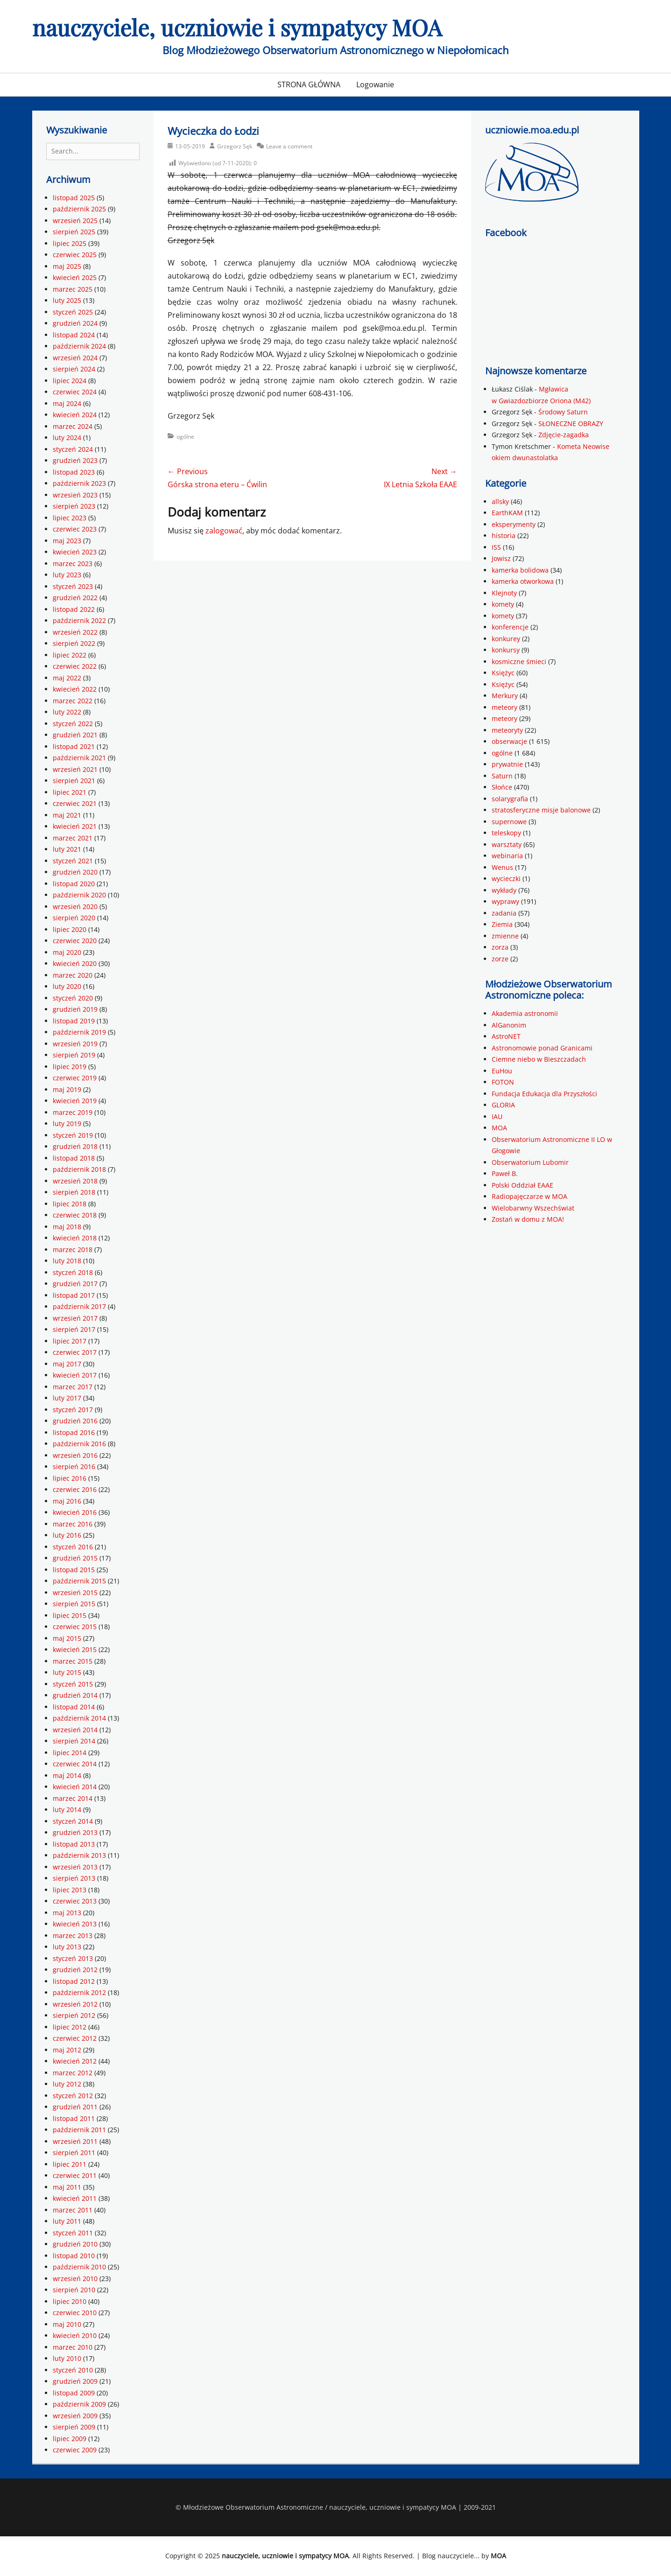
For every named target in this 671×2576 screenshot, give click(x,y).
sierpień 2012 (74, 2015)
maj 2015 (67, 1638)
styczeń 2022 (73, 723)
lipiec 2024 (69, 380)
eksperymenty (514, 524)
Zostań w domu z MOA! (528, 1219)
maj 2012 (67, 2049)
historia (504, 535)
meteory (504, 707)
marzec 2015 (72, 1661)
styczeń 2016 (73, 1546)
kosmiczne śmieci (519, 661)
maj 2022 (67, 677)
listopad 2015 (74, 1569)
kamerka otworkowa (523, 581)
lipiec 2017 (69, 1341)
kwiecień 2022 (75, 689)
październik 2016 (79, 1443)
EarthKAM (507, 512)
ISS (496, 547)
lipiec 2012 (69, 2027)
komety (503, 604)
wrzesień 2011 (75, 2141)
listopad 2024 (74, 334)
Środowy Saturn (563, 411)
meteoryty (507, 730)
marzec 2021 (72, 837)
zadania (504, 913)
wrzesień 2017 (75, 1318)
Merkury (505, 695)
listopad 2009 (74, 2392)
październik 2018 (79, 1169)
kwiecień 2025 (75, 277)
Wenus (502, 867)
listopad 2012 (74, 1981)
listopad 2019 (74, 1020)
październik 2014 (79, 1718)
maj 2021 (67, 815)
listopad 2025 (74, 197)
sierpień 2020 (74, 917)
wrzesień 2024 (75, 357)
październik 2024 (79, 346)
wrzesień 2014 (75, 1729)
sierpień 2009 (74, 2426)
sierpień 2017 (74, 1329)
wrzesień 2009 (75, 2415)
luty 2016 (67, 1535)
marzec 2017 (72, 1386)
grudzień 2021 (75, 734)
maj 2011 (67, 2187)
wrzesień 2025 (75, 220)
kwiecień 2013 (75, 1923)
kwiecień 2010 (75, 2335)
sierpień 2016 (74, 1466)
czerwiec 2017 (75, 1352)
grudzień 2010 (75, 2244)
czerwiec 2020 (75, 940)
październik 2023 (79, 483)
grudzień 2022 (75, 597)
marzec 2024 (72, 426)
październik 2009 (79, 2404)
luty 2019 (67, 1123)
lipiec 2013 (69, 1889)
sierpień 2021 (74, 780)
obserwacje (509, 741)
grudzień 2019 (75, 1009)
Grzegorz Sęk (234, 146)
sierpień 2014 (74, 1740)
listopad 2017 (74, 1295)
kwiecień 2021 (75, 826)
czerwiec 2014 (75, 1763)
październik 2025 (79, 208)
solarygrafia (510, 798)
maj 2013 (67, 1912)
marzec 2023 (72, 563)
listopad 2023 (74, 472)
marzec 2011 (72, 2209)
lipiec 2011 (69, 2164)
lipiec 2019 (69, 1066)
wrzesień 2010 (75, 2278)
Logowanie (375, 84)
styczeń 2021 (73, 860)
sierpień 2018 (74, 1192)
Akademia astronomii (525, 1013)
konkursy (506, 649)
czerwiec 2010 (75, 2312)
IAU (497, 1116)
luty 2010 (67, 2358)
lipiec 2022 (69, 655)
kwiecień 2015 (75, 1649)
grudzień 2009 (75, 2381)
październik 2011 (79, 2129)
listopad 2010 (74, 2255)
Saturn (502, 775)
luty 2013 (67, 1946)
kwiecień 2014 (75, 1786)
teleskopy (506, 832)
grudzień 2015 (75, 1558)
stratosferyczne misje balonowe (541, 809)
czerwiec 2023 (75, 529)
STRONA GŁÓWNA (308, 84)
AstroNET (506, 1036)
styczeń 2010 (73, 2370)
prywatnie (507, 764)
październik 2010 (79, 2266)
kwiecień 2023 (75, 551)
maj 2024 (67, 403)
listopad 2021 (74, 746)
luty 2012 (67, 2083)
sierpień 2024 (74, 368)
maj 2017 (67, 1363)
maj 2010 (67, 2324)
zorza (500, 947)
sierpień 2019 (74, 1054)
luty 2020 (67, 986)
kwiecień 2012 (75, 2061)
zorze (500, 958)
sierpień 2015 (74, 1603)
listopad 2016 (74, 1432)
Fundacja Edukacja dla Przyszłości (544, 1093)
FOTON (503, 1082)
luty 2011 (67, 2221)
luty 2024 (67, 437)
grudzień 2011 (75, 2106)
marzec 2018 (72, 1249)
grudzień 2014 (75, 1695)
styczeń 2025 (73, 312)
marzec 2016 (72, 1523)
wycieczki (506, 878)
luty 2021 (67, 849)
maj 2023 (67, 540)
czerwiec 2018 (75, 1215)
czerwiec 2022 (75, 666)
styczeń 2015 (73, 1684)
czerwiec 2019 (75, 1077)
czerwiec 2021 (75, 803)
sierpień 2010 (74, 2289)
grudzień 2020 (75, 872)
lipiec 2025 (69, 243)
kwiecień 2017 (75, 1375)
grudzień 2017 (75, 1283)
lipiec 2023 (69, 517)
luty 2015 (67, 1672)
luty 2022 (67, 711)
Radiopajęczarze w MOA (529, 1196)
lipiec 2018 (69, 1203)
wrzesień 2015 (75, 1592)
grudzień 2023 (75, 460)
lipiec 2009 (69, 2438)
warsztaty (507, 844)
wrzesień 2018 (75, 1180)
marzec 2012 (72, 2072)
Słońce (502, 787)
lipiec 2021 (69, 792)
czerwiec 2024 (75, 391)
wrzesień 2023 (75, 494)
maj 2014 (67, 1775)
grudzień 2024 (75, 323)
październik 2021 (79, 757)
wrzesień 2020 (75, 906)
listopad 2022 (74, 609)
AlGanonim (509, 1025)
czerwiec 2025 (75, 254)
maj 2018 (67, 1226)
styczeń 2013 (73, 1958)
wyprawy (505, 901)
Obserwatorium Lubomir (530, 1162)
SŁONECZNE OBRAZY (570, 423)
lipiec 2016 (69, 1478)
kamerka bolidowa (520, 570)
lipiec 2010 (69, 2301)
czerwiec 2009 (75, 2449)
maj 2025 (67, 266)
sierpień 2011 (74, 2152)
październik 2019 (79, 1032)
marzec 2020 (72, 975)
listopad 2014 (74, 1706)
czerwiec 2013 (75, 1901)
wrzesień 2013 (75, 1866)
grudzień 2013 (75, 1832)
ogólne (185, 437)
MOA (499, 1127)
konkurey (506, 638)
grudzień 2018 (75, 1146)
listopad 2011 (74, 2118)
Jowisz (501, 558)
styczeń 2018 (73, 1272)
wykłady (504, 890)
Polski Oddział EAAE (522, 1185)
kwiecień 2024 (75, 414)
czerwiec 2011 (75, 2175)
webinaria (507, 855)
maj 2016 (67, 1501)
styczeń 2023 (73, 586)
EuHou (502, 1070)
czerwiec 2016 (75, 1489)
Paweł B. (505, 1173)
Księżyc (503, 672)
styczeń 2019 (73, 1135)
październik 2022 (79, 620)
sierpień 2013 (74, 1878)
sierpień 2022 (74, 643)
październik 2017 (79, 1306)
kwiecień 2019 (75, 1100)
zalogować (223, 530)
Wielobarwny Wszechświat (533, 1208)
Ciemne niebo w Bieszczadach (539, 1059)
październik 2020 (79, 894)
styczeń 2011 (73, 2232)
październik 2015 (79, 1580)
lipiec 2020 (69, 929)
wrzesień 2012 (75, 2004)
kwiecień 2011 (75, 2198)
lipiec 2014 (69, 1752)
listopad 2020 (74, 883)
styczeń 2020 (73, 998)
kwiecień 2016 (75, 1512)
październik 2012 (79, 1992)
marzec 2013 (72, 1935)
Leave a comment (289, 146)
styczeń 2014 (73, 1821)
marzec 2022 (72, 700)
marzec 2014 (72, 1798)
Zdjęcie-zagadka (563, 434)
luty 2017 (67, 1397)
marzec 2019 (72, 1112)
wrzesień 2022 (75, 632)
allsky (500, 501)
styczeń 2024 (73, 449)
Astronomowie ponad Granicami (542, 1047)
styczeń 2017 (73, 1409)
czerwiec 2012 (75, 2038)
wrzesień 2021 (75, 769)
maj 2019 (67, 1089)
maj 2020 (67, 952)
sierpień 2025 (74, 231)
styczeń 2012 (73, 2095)
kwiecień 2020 (75, 963)
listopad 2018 (74, 1158)
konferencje (510, 627)
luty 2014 (67, 1809)
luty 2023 (67, 574)
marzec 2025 (72, 289)
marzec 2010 (72, 2347)
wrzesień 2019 (75, 1043)
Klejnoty (504, 592)
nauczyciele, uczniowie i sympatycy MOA (237, 27)
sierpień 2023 (74, 506)
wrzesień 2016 (75, 1455)
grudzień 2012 (75, 1969)
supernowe (509, 821)
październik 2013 (79, 1855)
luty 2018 (67, 1260)
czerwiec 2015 (75, 1626)
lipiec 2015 (69, 1615)
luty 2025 (67, 300)
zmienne (505, 935)
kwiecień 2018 (75, 1237)
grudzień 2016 (75, 1420)
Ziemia (502, 924)
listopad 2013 (74, 1844)
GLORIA (503, 1104)
